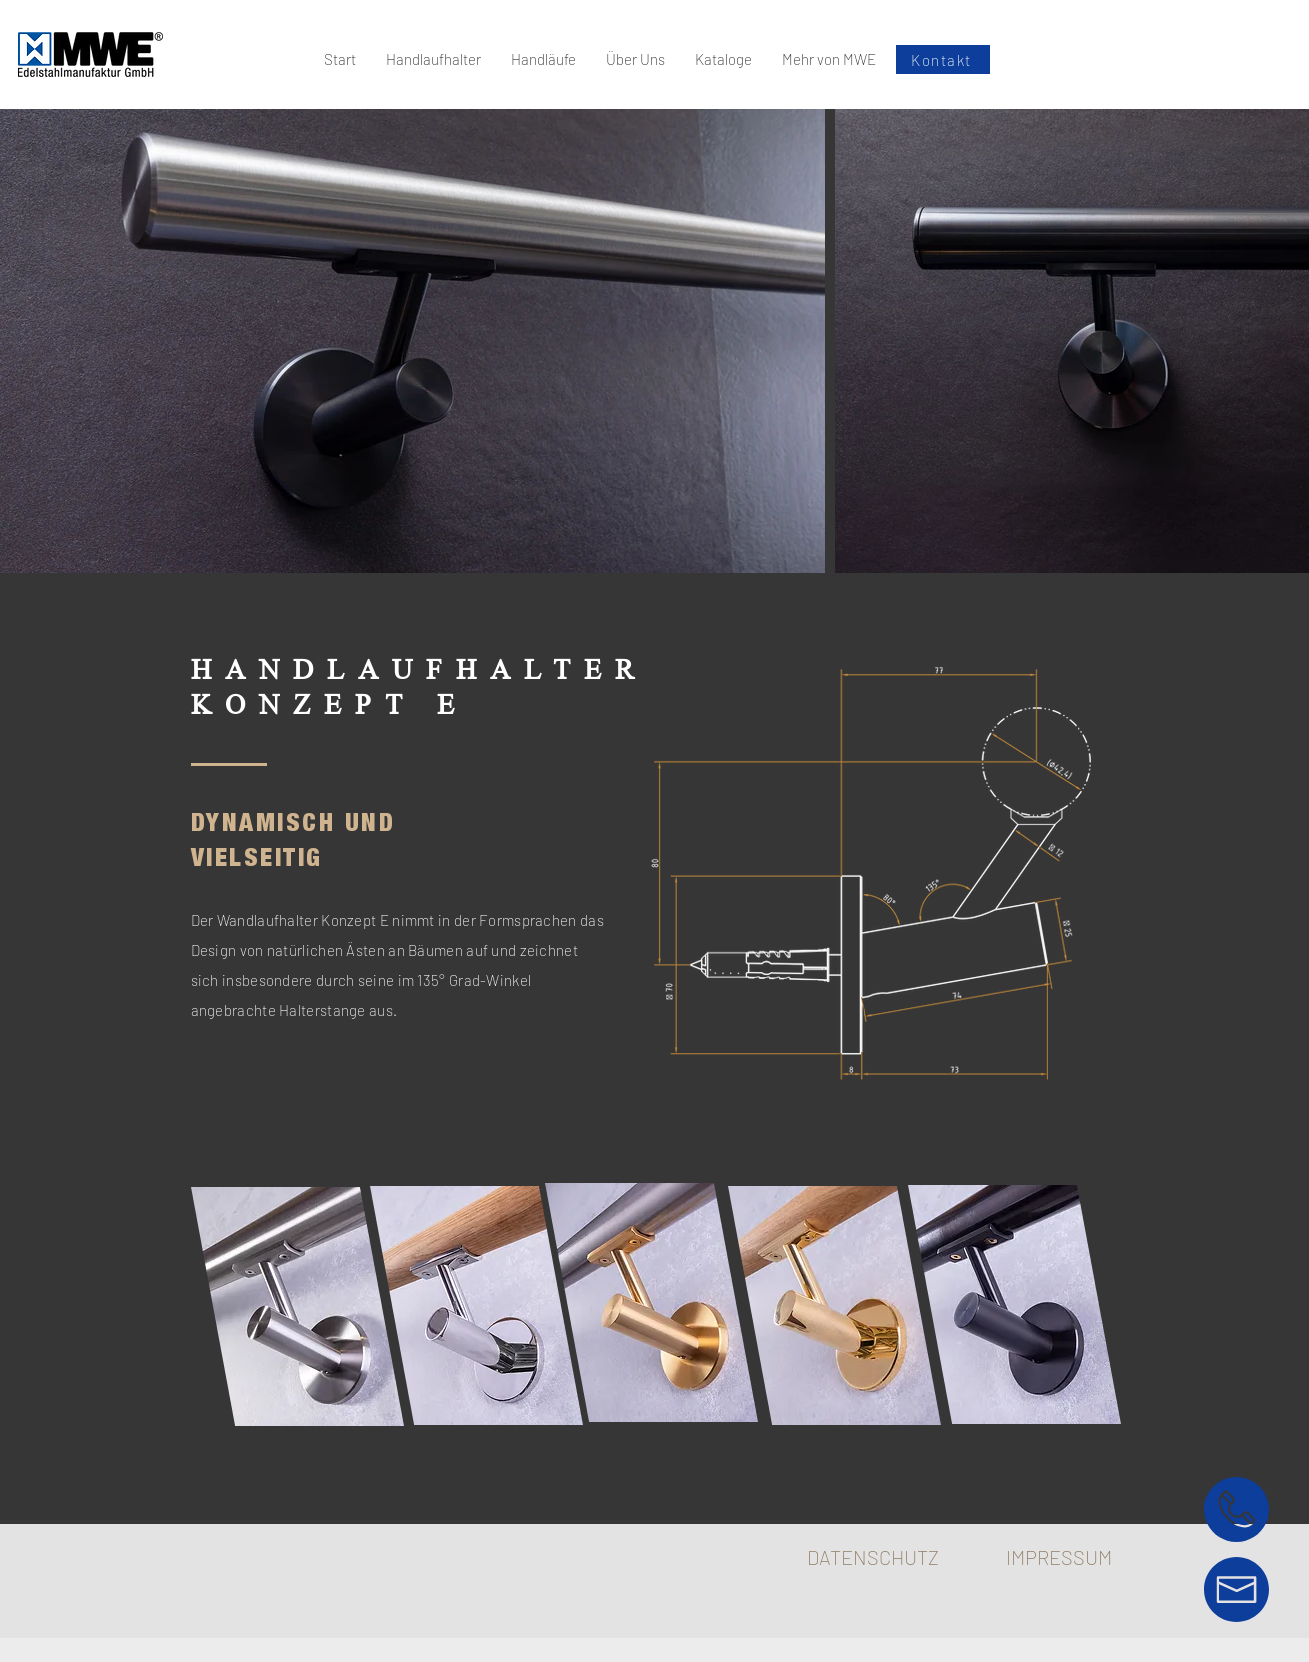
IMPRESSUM (1059, 1557)
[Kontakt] (943, 59)
